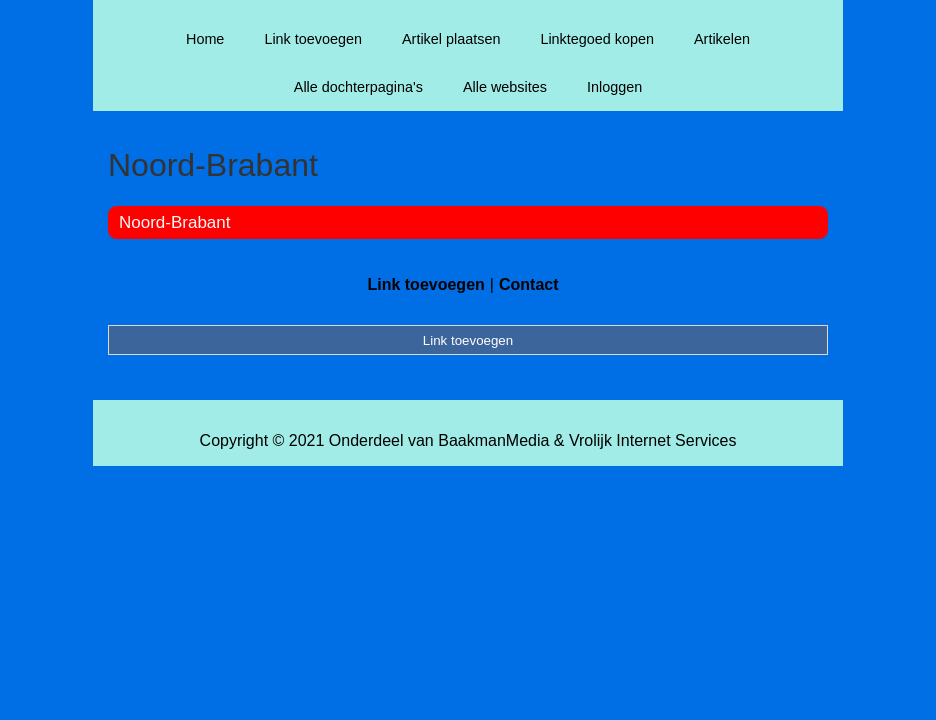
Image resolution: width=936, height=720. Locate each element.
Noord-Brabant (175, 222)
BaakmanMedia (493, 440)
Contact (529, 284)
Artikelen (722, 39)
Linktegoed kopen (597, 39)
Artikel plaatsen (451, 39)
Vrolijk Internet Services (652, 440)
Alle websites (505, 87)
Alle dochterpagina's (358, 87)
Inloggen (614, 87)
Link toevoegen (313, 39)
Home (205, 39)
